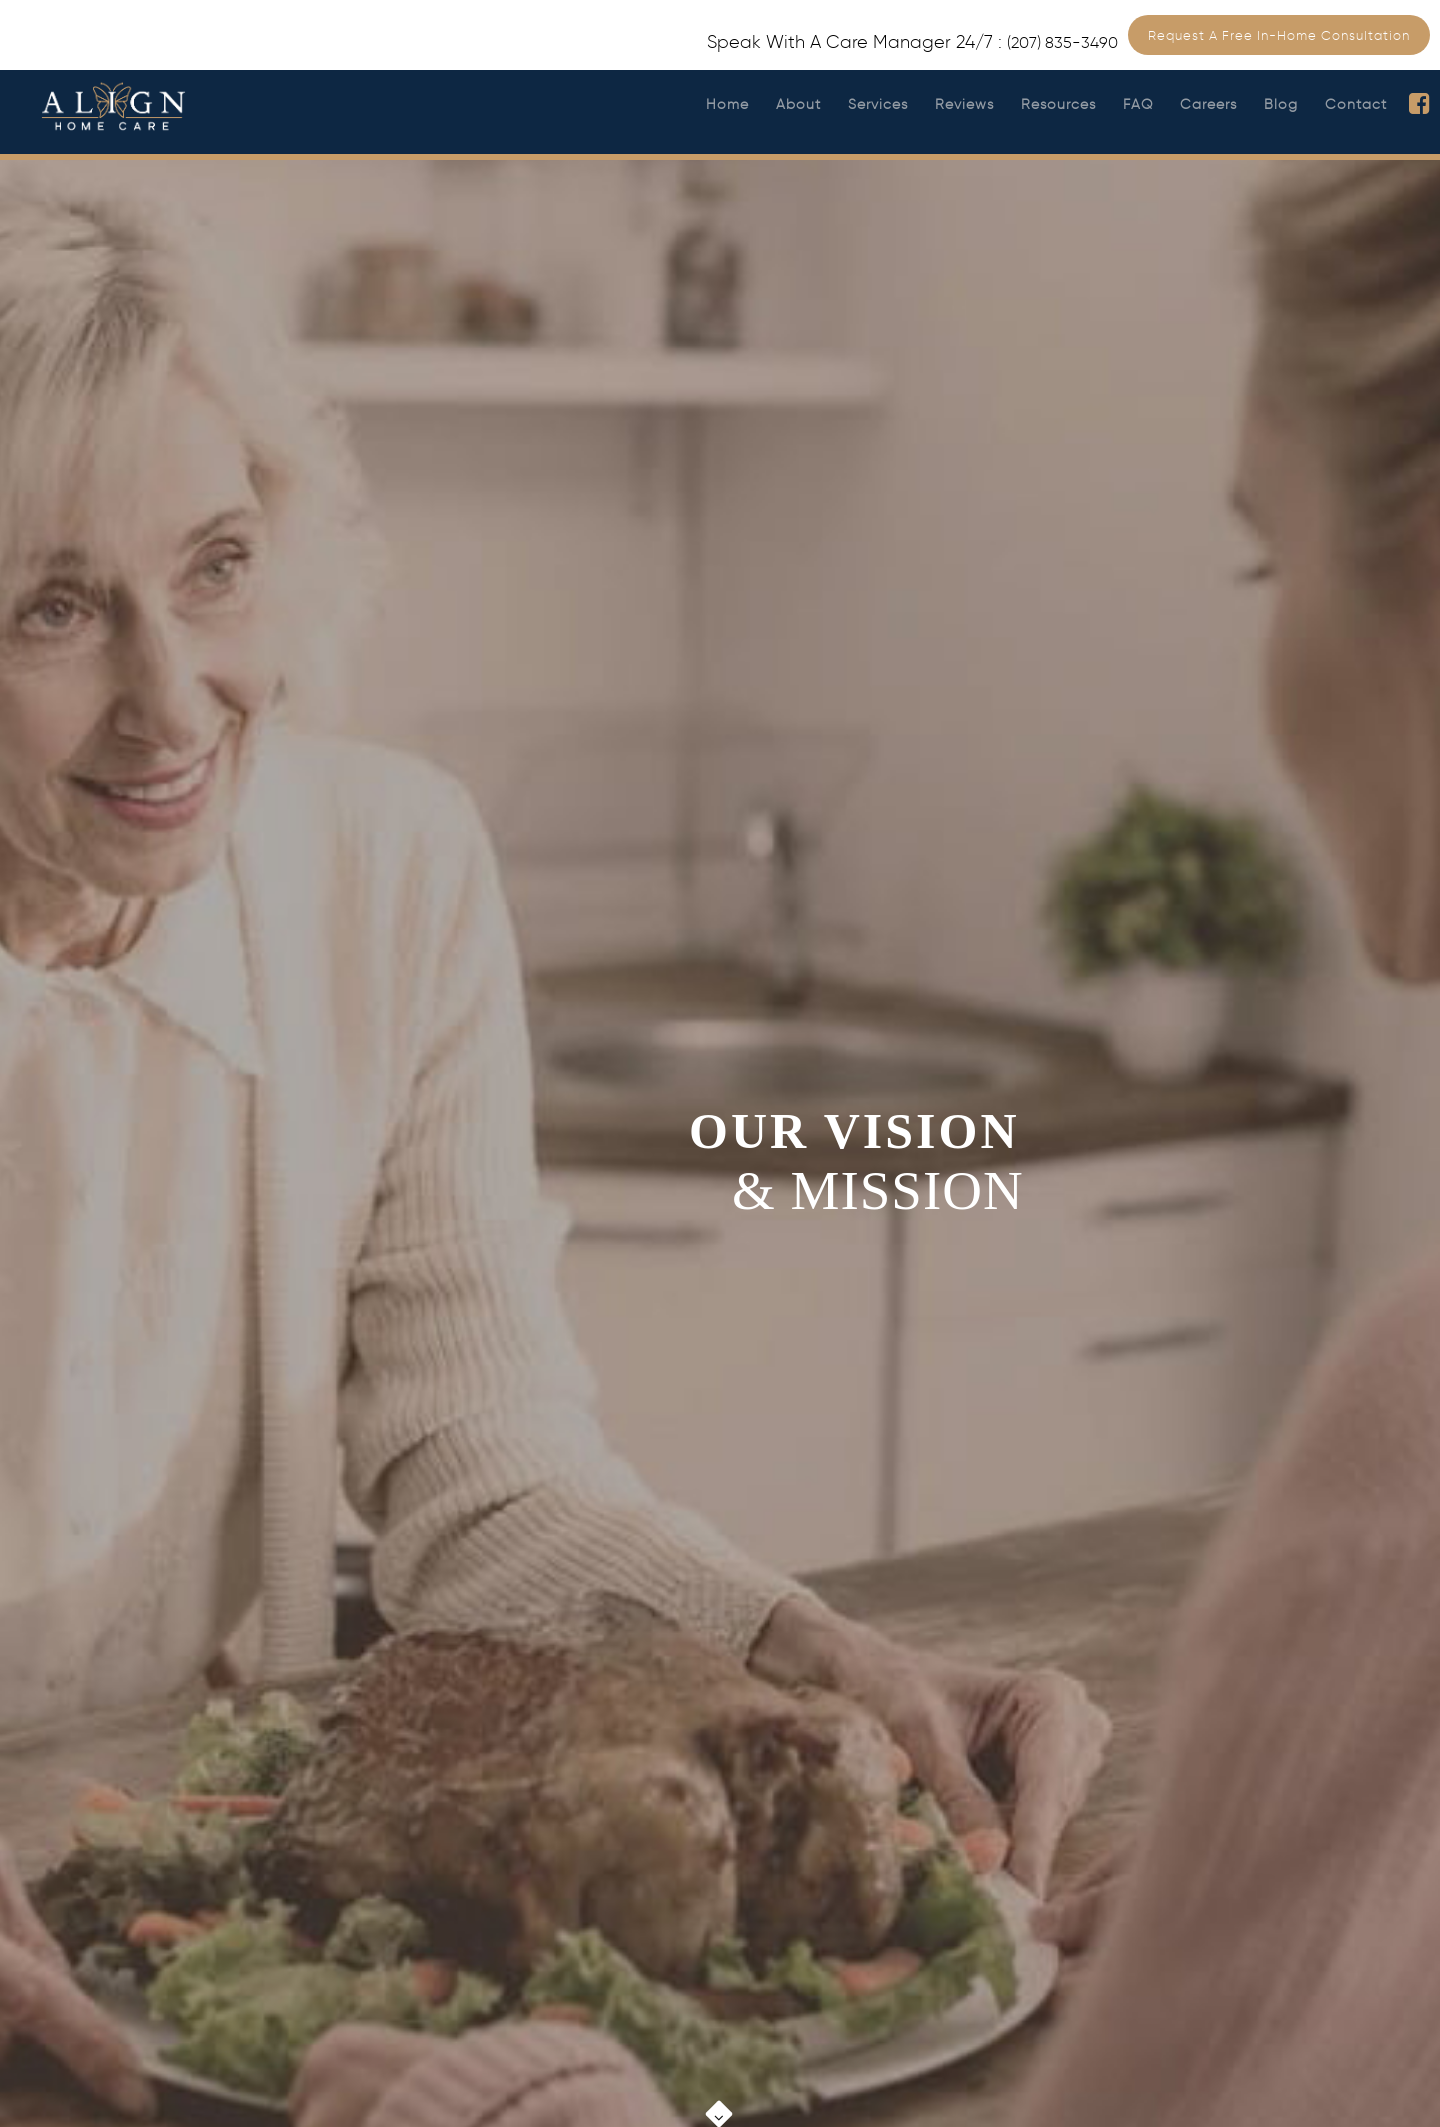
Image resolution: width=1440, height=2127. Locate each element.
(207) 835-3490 (1062, 42)
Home (727, 104)
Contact (1356, 104)
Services (878, 104)
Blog (1281, 104)
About (798, 104)
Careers (1208, 104)
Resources (1058, 104)
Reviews (964, 104)
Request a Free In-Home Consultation (1279, 35)
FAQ (1138, 104)
